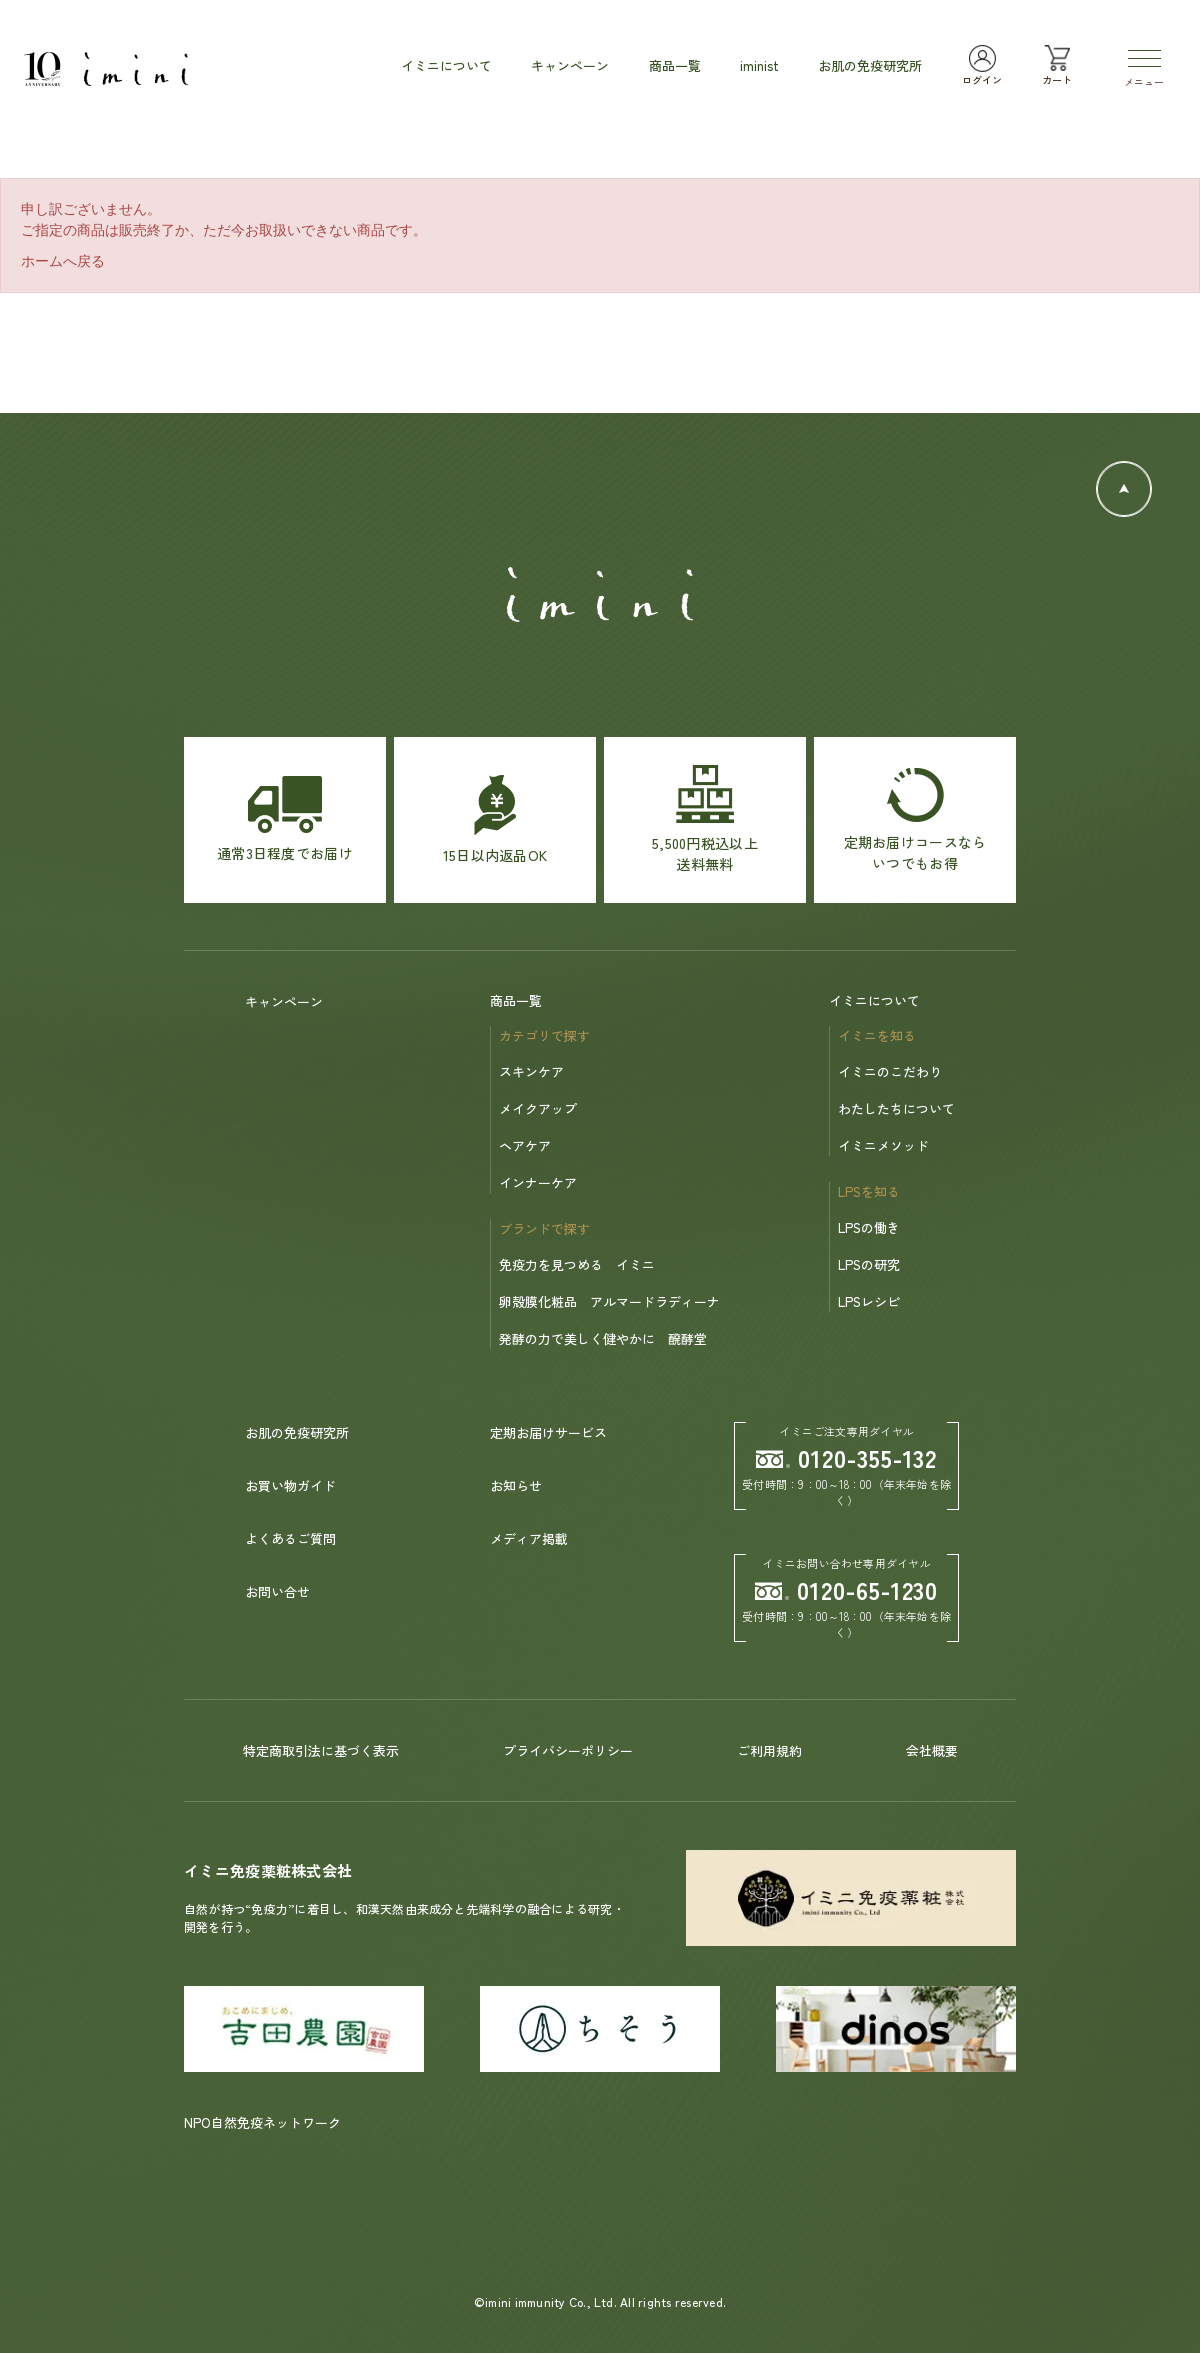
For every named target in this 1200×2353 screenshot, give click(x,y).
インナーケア (538, 1182)
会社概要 (932, 1750)
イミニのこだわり (890, 1071)
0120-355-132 (847, 1457)
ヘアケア (525, 1145)
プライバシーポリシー (568, 1750)
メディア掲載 (529, 1538)
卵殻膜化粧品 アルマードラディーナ (609, 1301)
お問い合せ (277, 1591)
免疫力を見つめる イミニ (577, 1264)
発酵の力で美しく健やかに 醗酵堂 (603, 1338)
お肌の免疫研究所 (297, 1432)
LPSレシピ (869, 1301)
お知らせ (516, 1485)
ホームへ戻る (63, 261)
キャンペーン (284, 1001)
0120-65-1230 (847, 1589)
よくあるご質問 (290, 1538)
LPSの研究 (869, 1264)
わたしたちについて (896, 1108)
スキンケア (531, 1071)
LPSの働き (869, 1227)
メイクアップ (538, 1108)
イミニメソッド (883, 1145)
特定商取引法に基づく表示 (321, 1750)
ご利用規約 (769, 1750)
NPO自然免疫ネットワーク (262, 2122)
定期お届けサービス (548, 1432)
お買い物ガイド (290, 1485)
